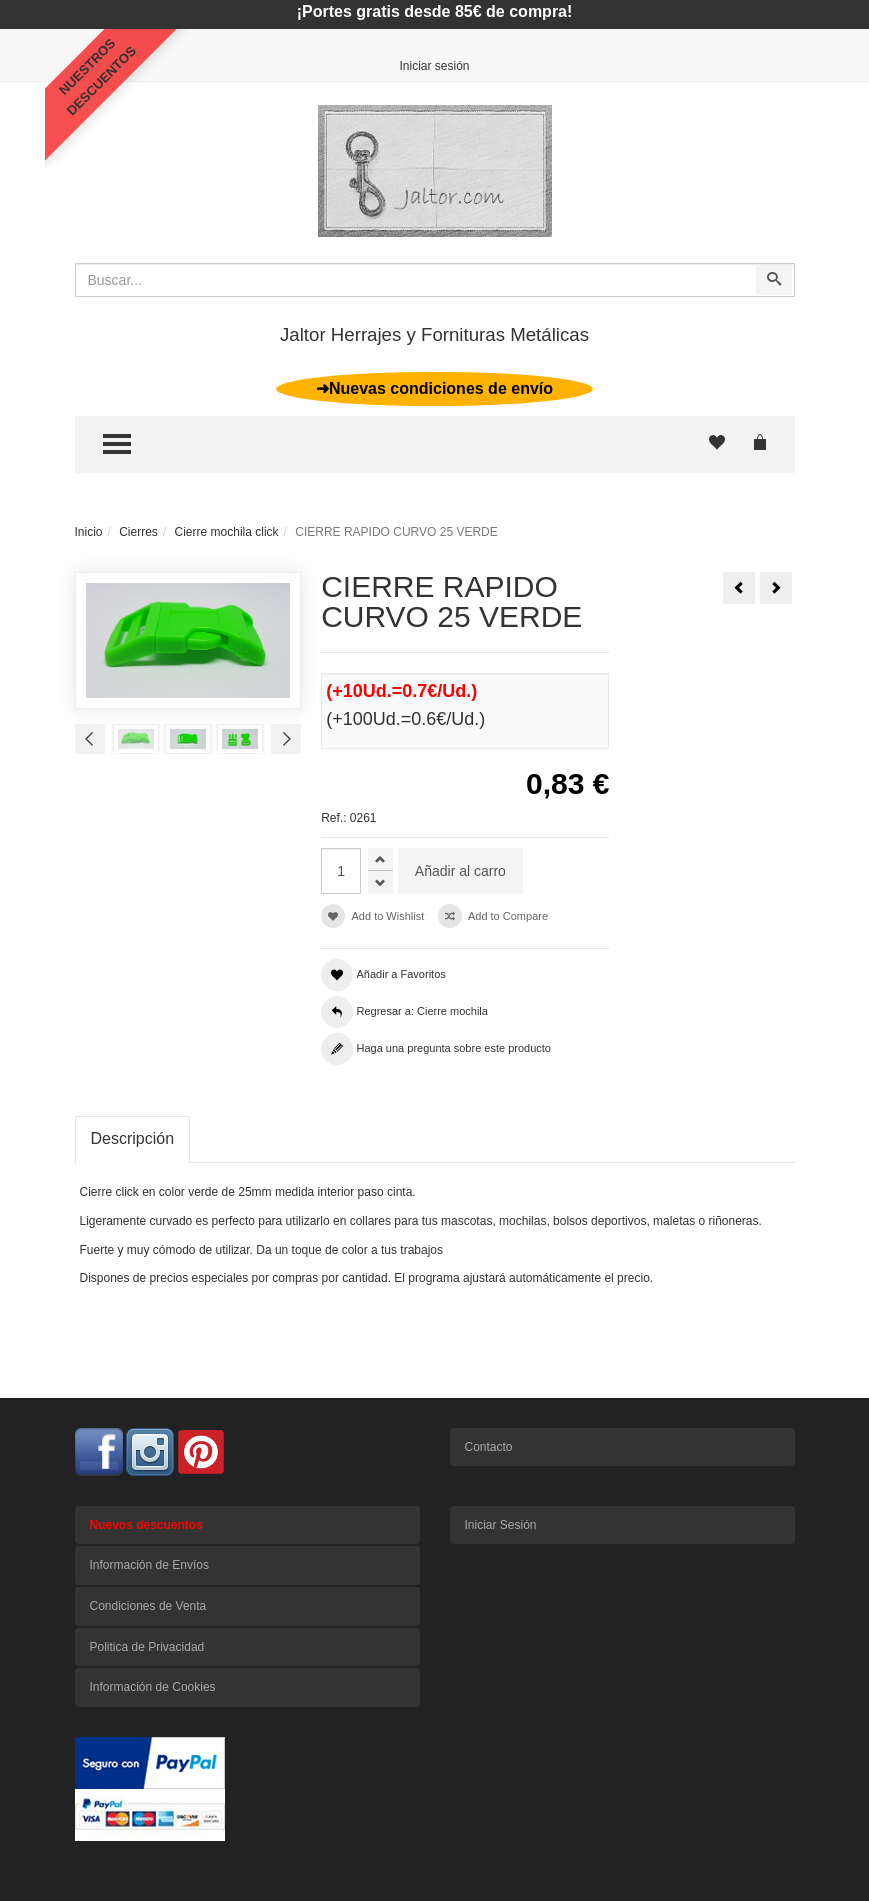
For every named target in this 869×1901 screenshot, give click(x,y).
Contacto (489, 1447)
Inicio (89, 532)
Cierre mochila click (227, 532)
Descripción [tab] (133, 1138)
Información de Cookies (153, 1687)
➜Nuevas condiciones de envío (434, 388)
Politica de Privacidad (147, 1647)
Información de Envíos (149, 1565)
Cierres (138, 532)
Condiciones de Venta (148, 1606)
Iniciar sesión (434, 66)
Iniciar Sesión (501, 1525)
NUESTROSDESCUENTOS (97, 76)
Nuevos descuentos (146, 1525)
